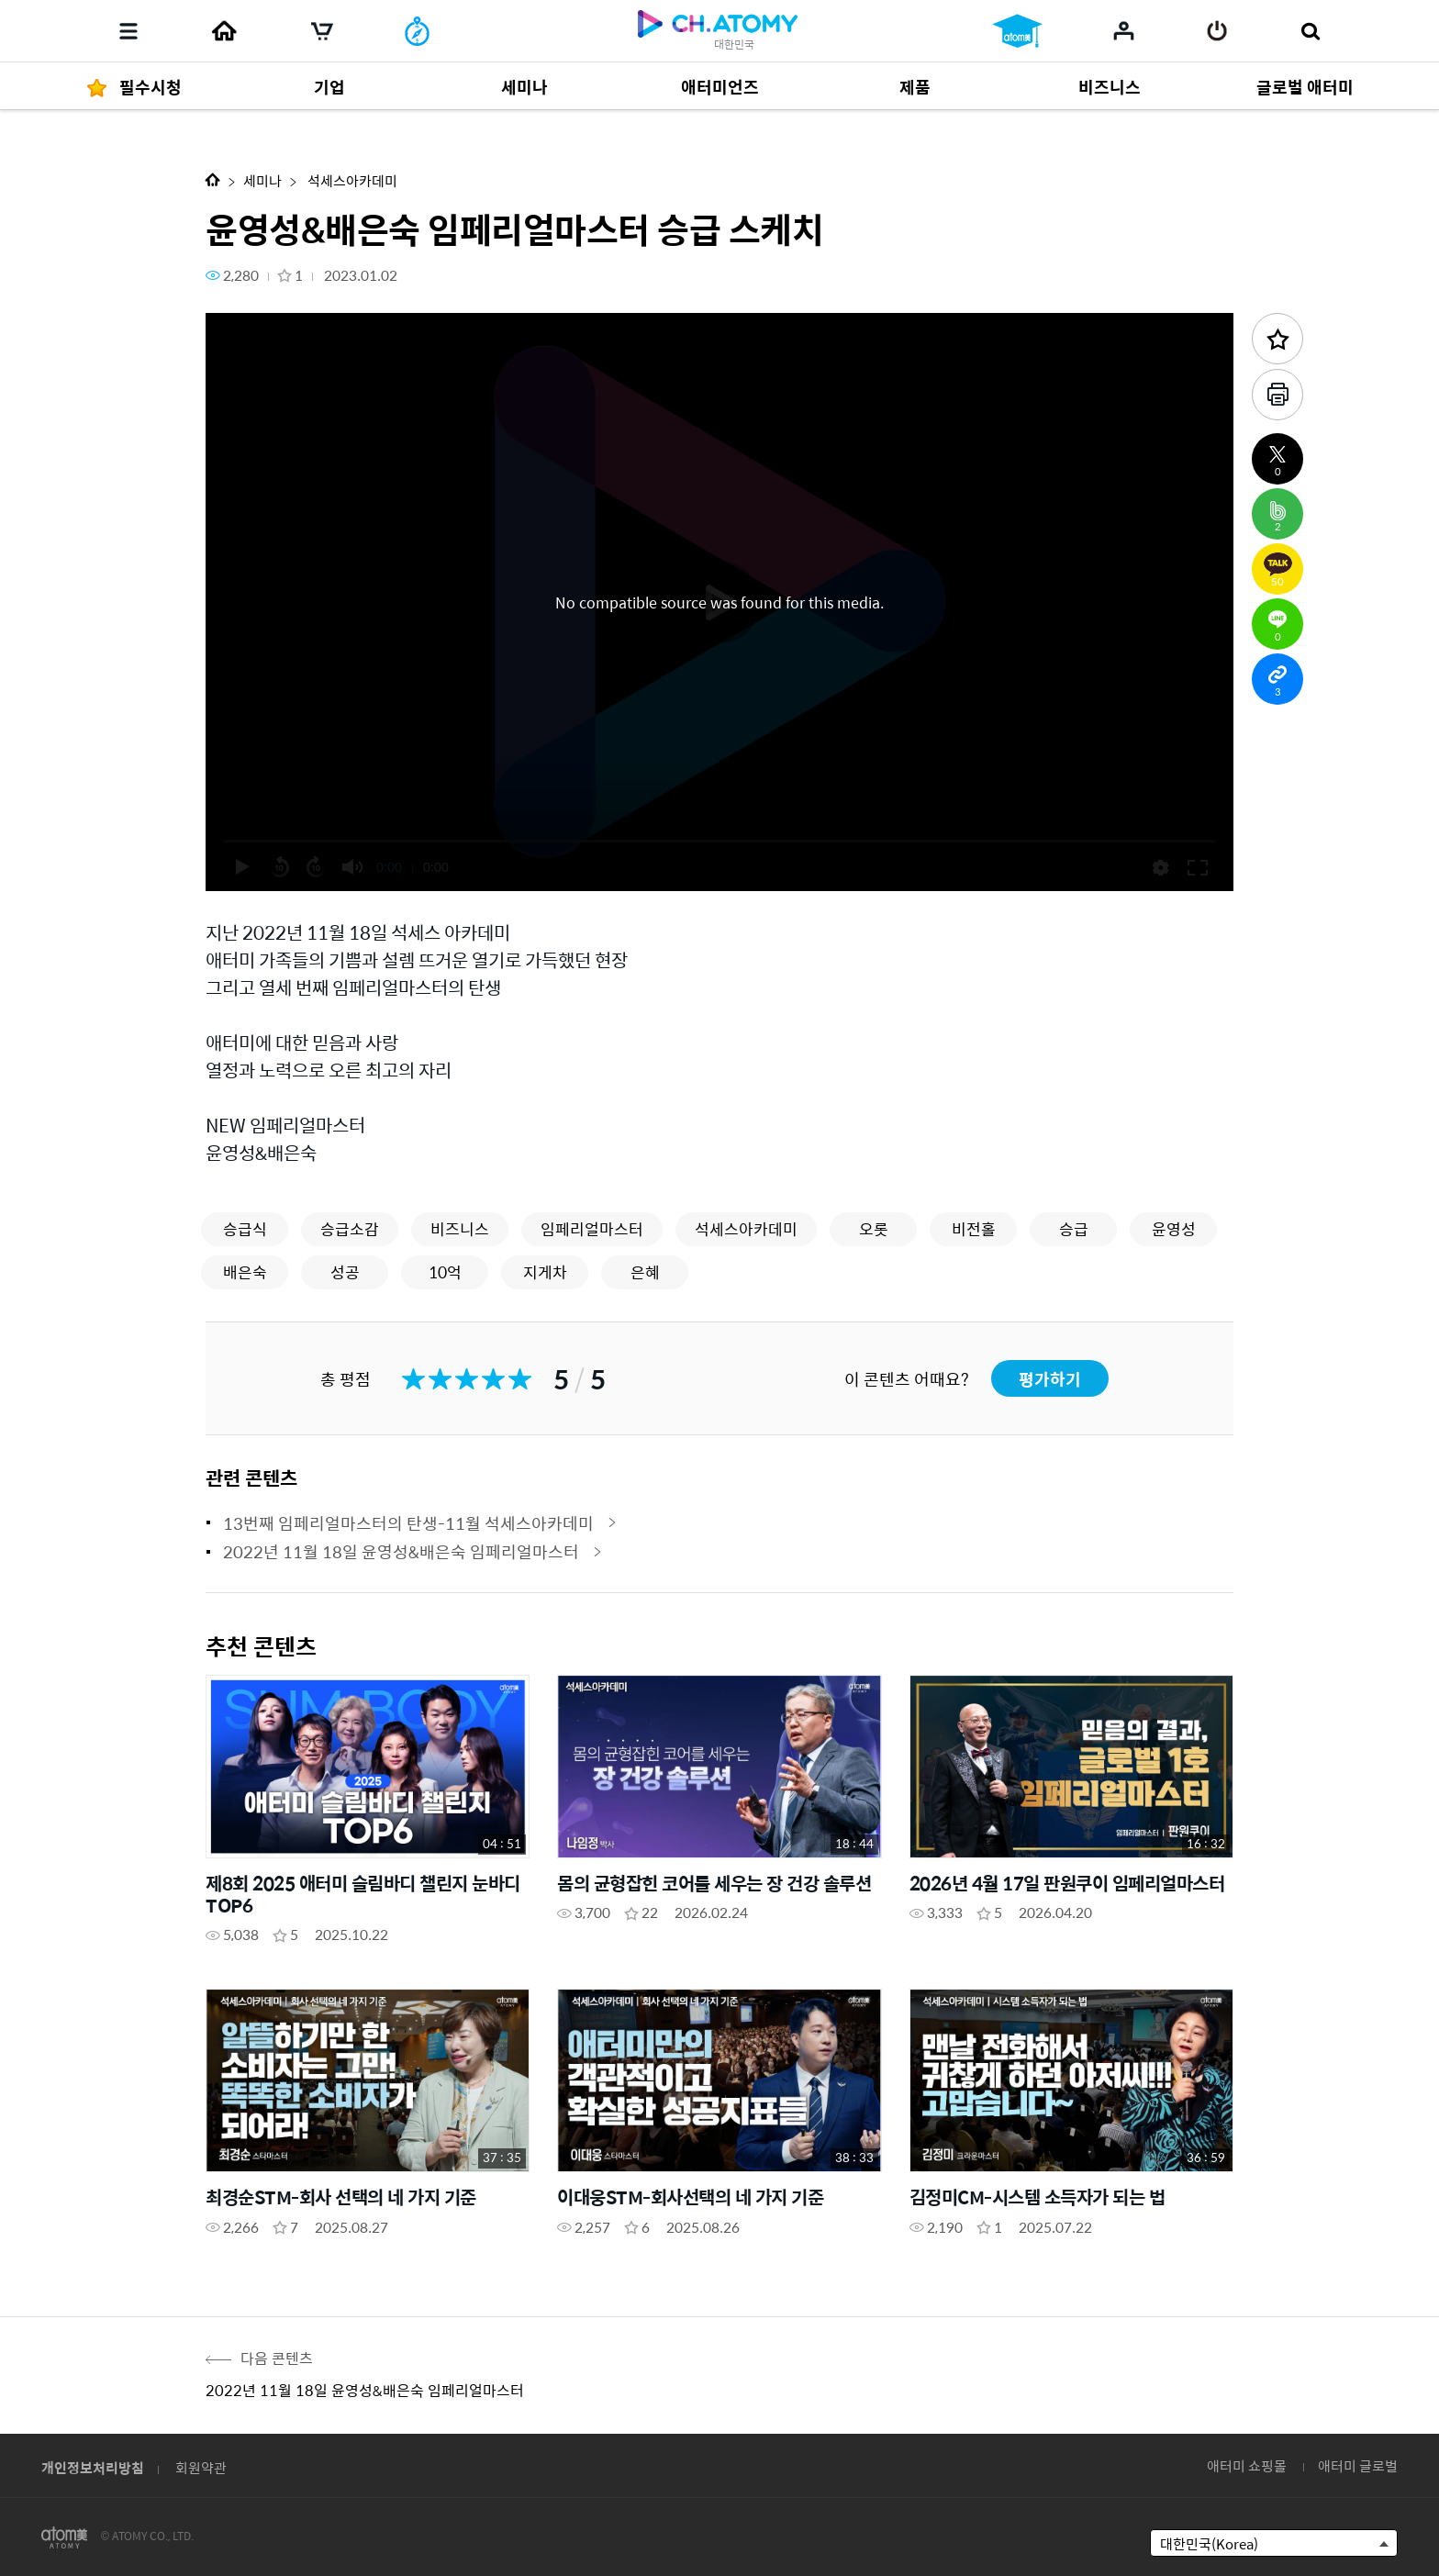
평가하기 (1050, 1378)
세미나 (262, 180)
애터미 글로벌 (1358, 2465)
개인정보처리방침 (92, 2467)
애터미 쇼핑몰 (1247, 2465)
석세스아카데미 (351, 180)
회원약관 (201, 2467)
